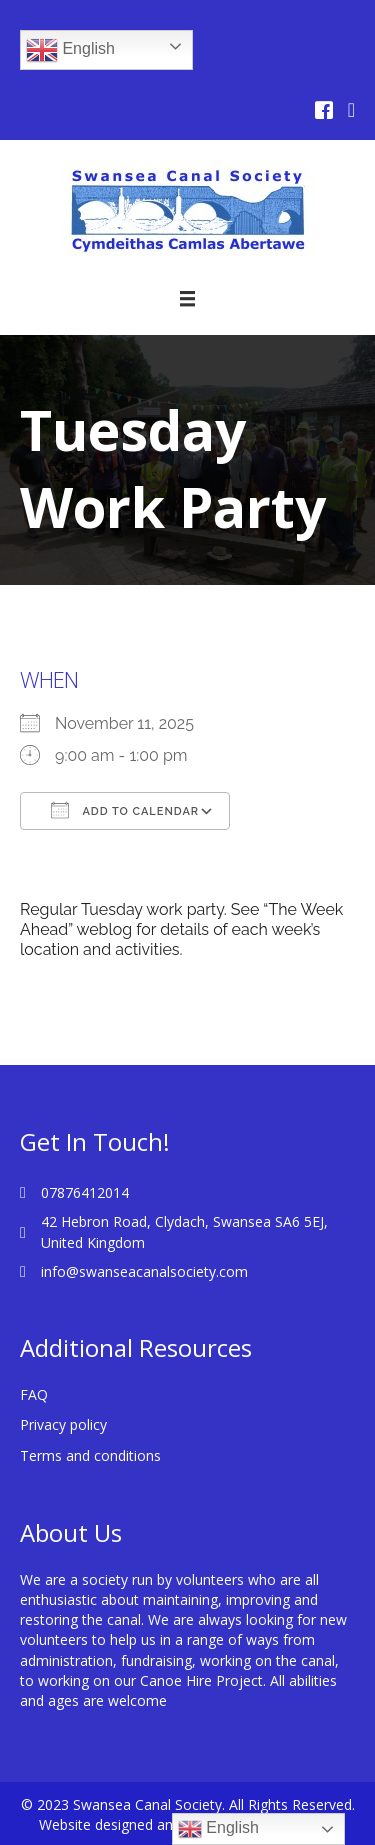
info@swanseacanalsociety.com (144, 1271)
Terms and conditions (90, 1455)
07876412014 (85, 1192)
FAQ (34, 1394)
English (70, 50)
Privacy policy (63, 1424)
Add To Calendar (125, 810)
